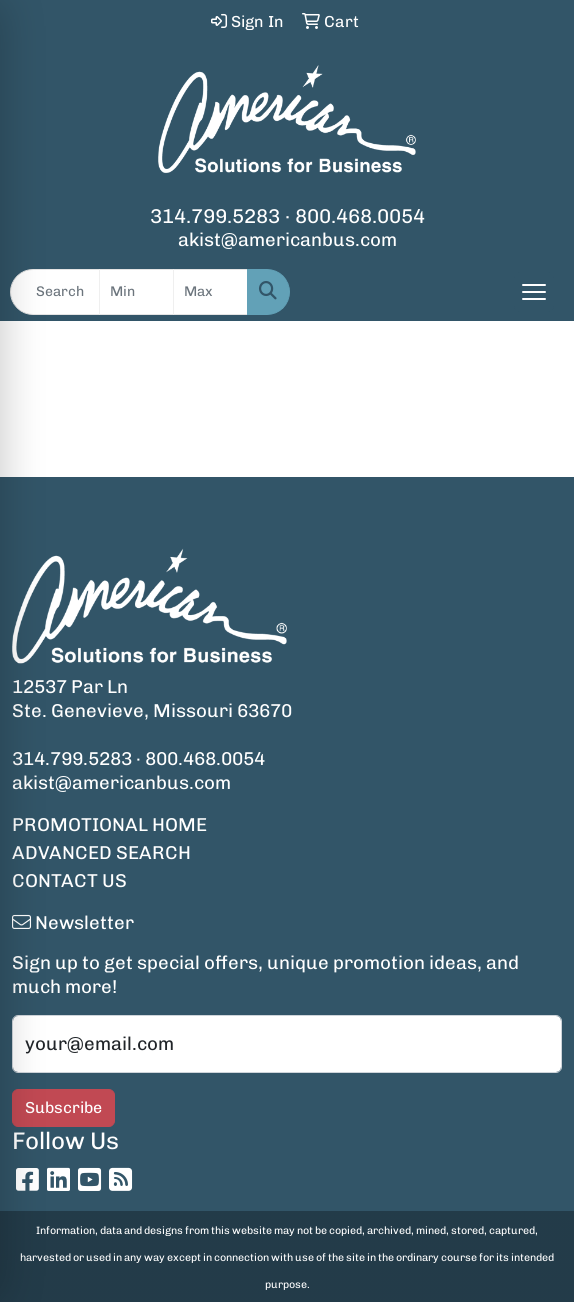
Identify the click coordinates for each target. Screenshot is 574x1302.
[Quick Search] (55, 292)
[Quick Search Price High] (210, 292)
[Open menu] (534, 292)
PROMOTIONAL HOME (109, 824)
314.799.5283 (215, 216)
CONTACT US (69, 880)
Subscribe (63, 1107)
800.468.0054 (360, 216)
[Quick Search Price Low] (136, 292)
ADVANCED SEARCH (101, 852)
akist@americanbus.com (287, 239)
